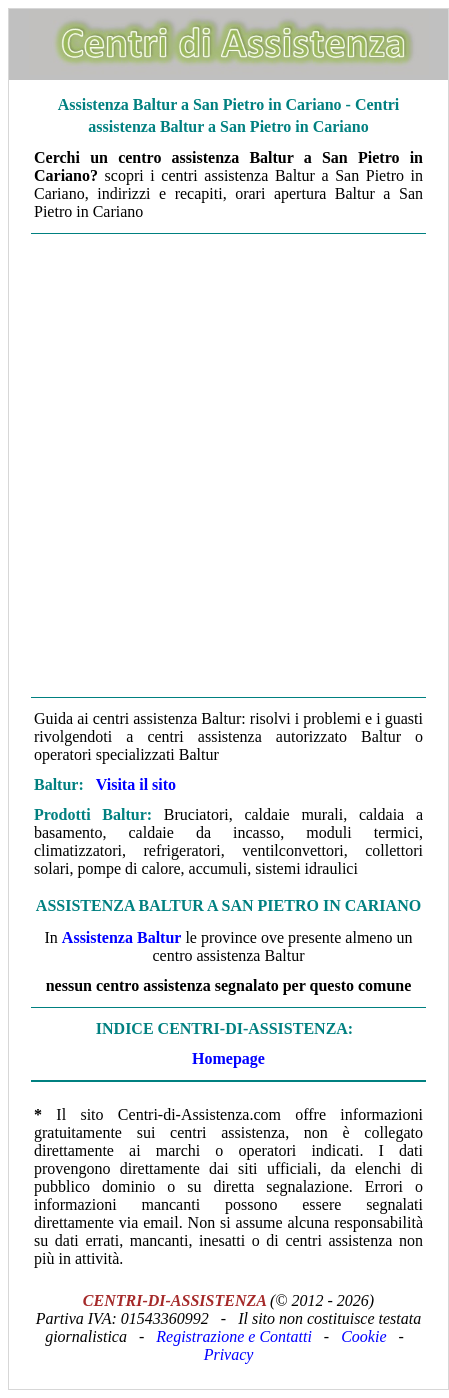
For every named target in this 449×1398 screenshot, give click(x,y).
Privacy (229, 1354)
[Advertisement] (223, 465)
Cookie (363, 1336)
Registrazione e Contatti (234, 1336)
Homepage (228, 1058)
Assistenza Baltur (122, 937)
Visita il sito (136, 784)
